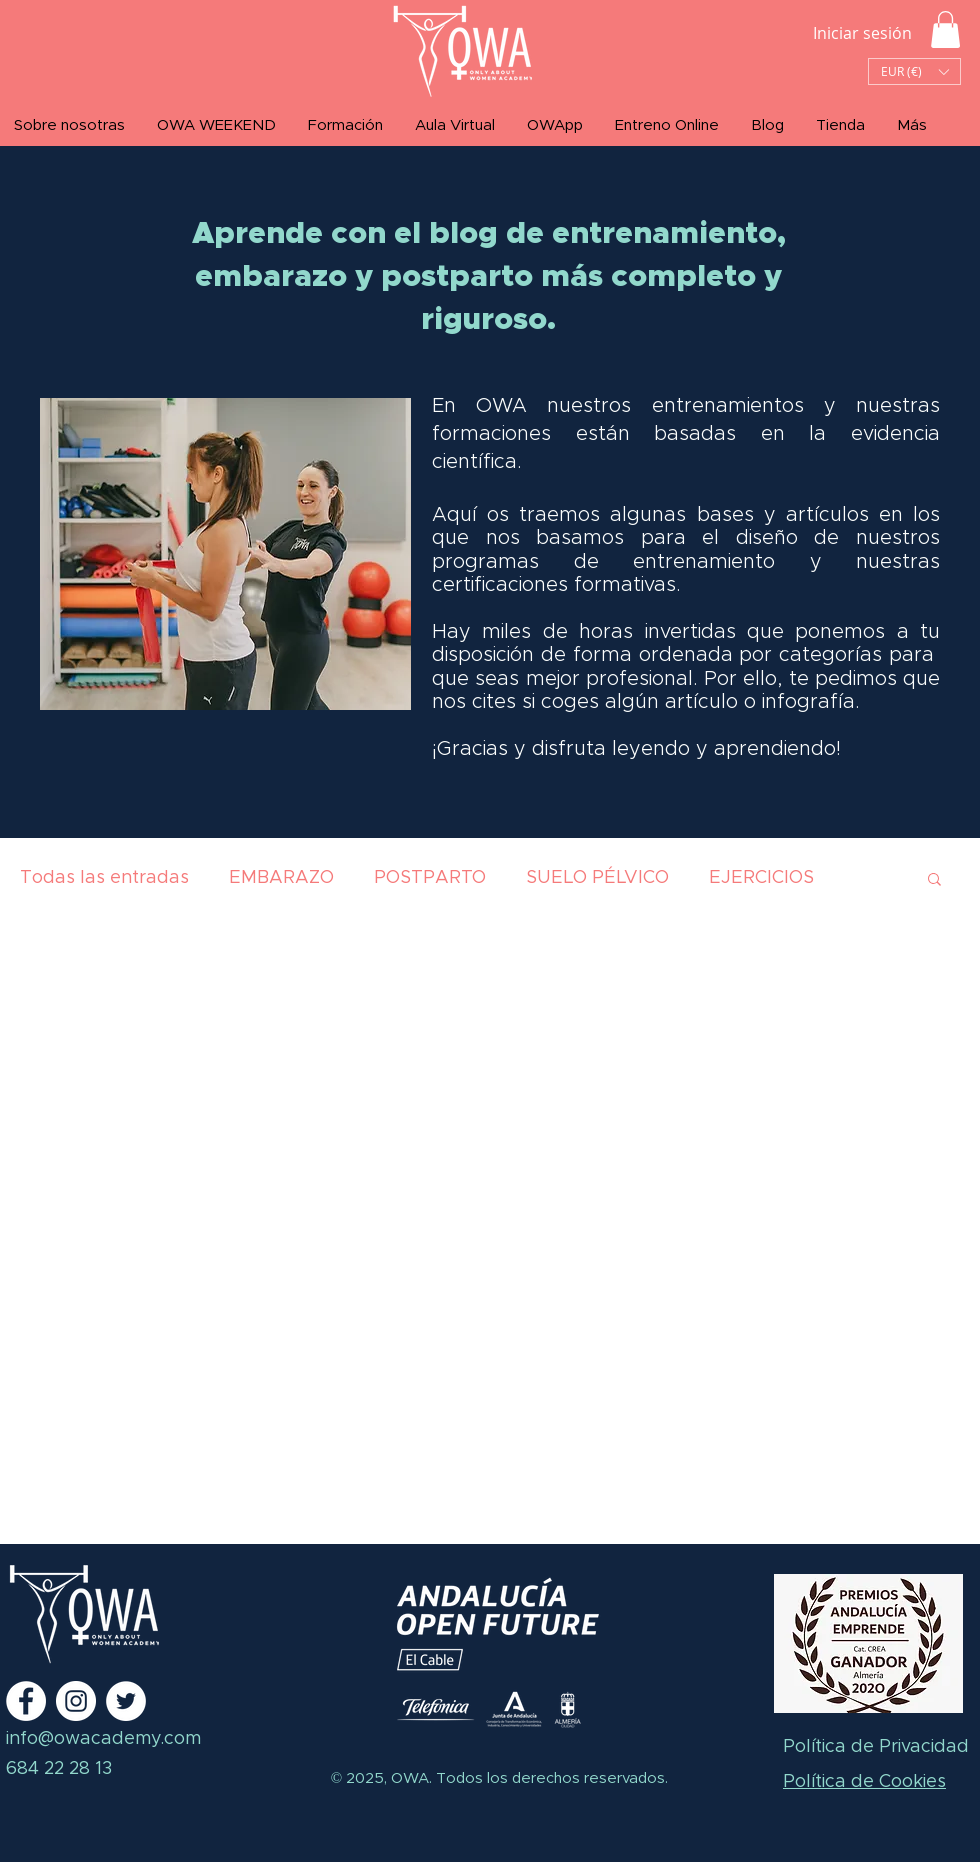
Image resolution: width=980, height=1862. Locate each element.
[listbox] (914, 71)
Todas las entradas (104, 878)
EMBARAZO (281, 878)
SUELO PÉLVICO (597, 878)
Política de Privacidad (876, 1747)
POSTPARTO (430, 878)
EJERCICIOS (761, 878)
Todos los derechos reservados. (550, 1778)
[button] (945, 29)
